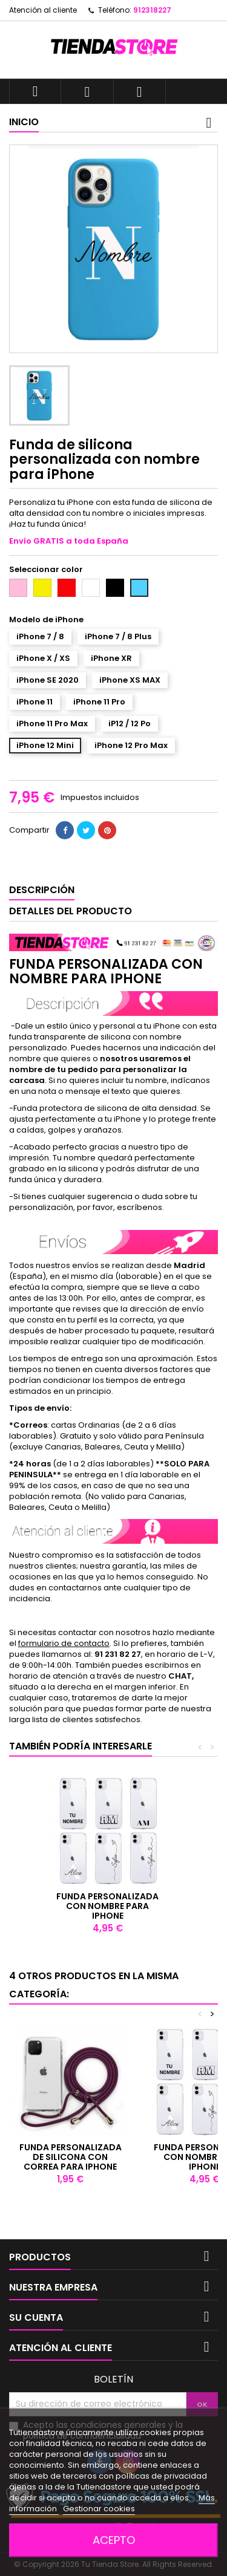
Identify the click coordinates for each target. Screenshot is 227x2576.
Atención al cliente (43, 10)
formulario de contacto (64, 1643)
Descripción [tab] (41, 890)
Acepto (114, 2540)
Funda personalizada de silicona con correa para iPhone (70, 2157)
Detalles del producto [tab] (70, 911)
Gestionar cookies (99, 2508)
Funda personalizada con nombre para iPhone (107, 1906)
